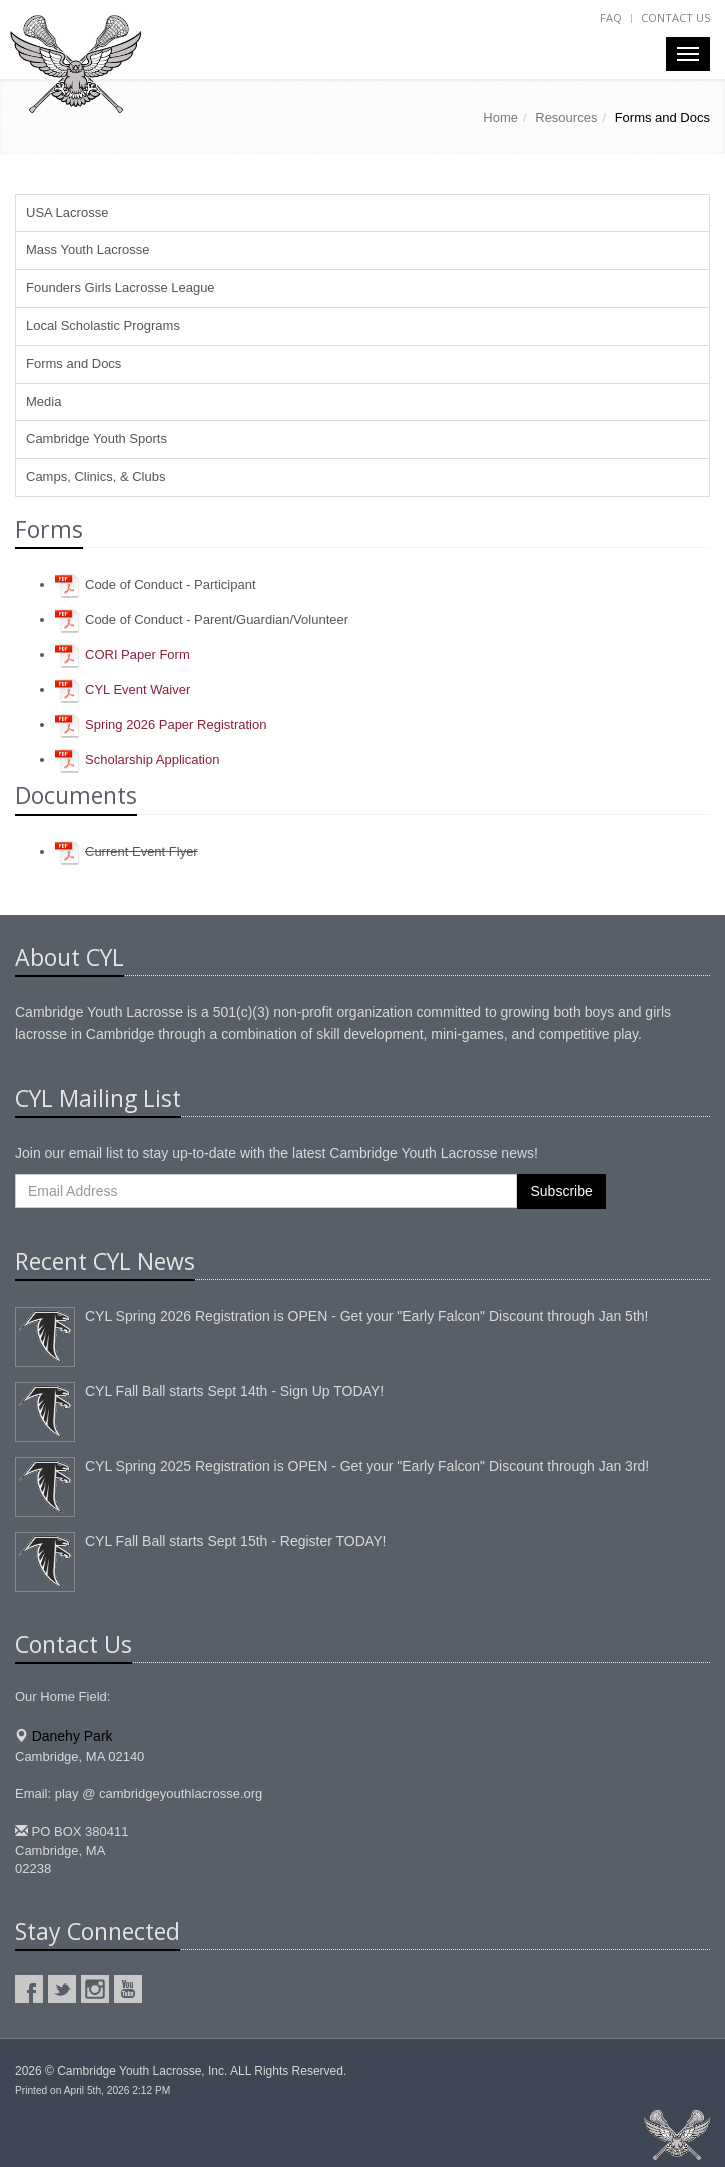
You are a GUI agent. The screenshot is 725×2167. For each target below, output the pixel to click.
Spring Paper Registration (175, 724)
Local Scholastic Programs (103, 325)
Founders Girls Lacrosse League (120, 287)
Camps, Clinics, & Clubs (95, 476)
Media (43, 401)
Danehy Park (72, 1736)
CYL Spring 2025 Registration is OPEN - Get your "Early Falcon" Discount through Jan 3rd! (367, 1466)
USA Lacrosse (67, 212)
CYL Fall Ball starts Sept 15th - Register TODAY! (235, 1541)
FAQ (611, 17)
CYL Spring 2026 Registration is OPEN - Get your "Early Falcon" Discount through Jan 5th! (366, 1316)
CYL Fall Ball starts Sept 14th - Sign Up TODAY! (234, 1391)
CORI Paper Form (137, 654)
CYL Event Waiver (137, 689)
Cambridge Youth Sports (96, 438)
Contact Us (675, 17)
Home (500, 117)
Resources (566, 117)
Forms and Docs (73, 363)
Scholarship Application (152, 759)
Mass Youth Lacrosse (88, 249)
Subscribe (561, 1191)
